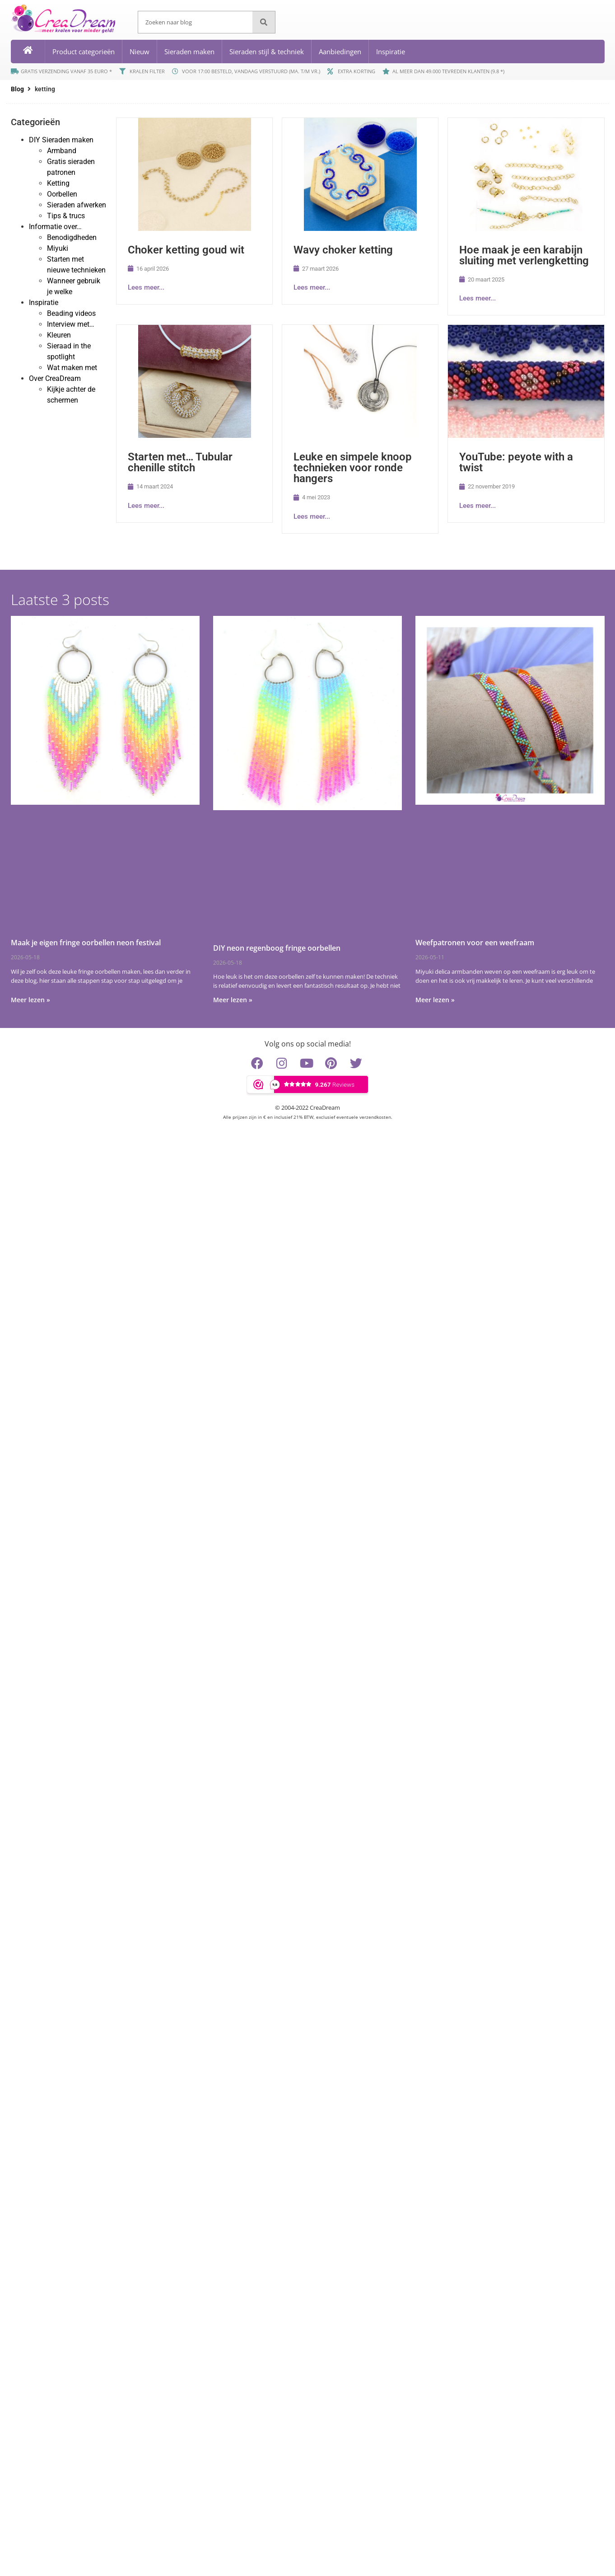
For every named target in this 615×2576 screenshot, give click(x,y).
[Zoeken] (263, 22)
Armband (61, 150)
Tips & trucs (66, 215)
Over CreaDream (55, 378)
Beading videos (71, 313)
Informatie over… (55, 226)
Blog (17, 89)
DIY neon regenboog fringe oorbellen (276, 948)
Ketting (58, 183)
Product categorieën (83, 51)
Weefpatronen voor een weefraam (474, 943)
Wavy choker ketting (343, 250)
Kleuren (59, 335)
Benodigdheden (72, 237)
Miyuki (57, 248)
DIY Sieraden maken (61, 140)
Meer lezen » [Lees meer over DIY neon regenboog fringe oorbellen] (232, 999)
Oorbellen (62, 194)
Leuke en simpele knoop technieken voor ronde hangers (353, 467)
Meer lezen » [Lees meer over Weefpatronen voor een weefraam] (435, 999)
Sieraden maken (189, 51)
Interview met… (70, 324)
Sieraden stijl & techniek (266, 51)
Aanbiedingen (340, 51)
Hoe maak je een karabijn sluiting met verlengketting (524, 255)
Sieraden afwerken (76, 205)
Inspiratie (390, 51)
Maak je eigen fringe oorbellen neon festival (86, 943)
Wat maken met (72, 367)
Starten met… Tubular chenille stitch (180, 462)
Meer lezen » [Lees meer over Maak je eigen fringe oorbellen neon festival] (30, 999)
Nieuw (139, 51)
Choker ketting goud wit (186, 250)
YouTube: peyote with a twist (516, 462)
